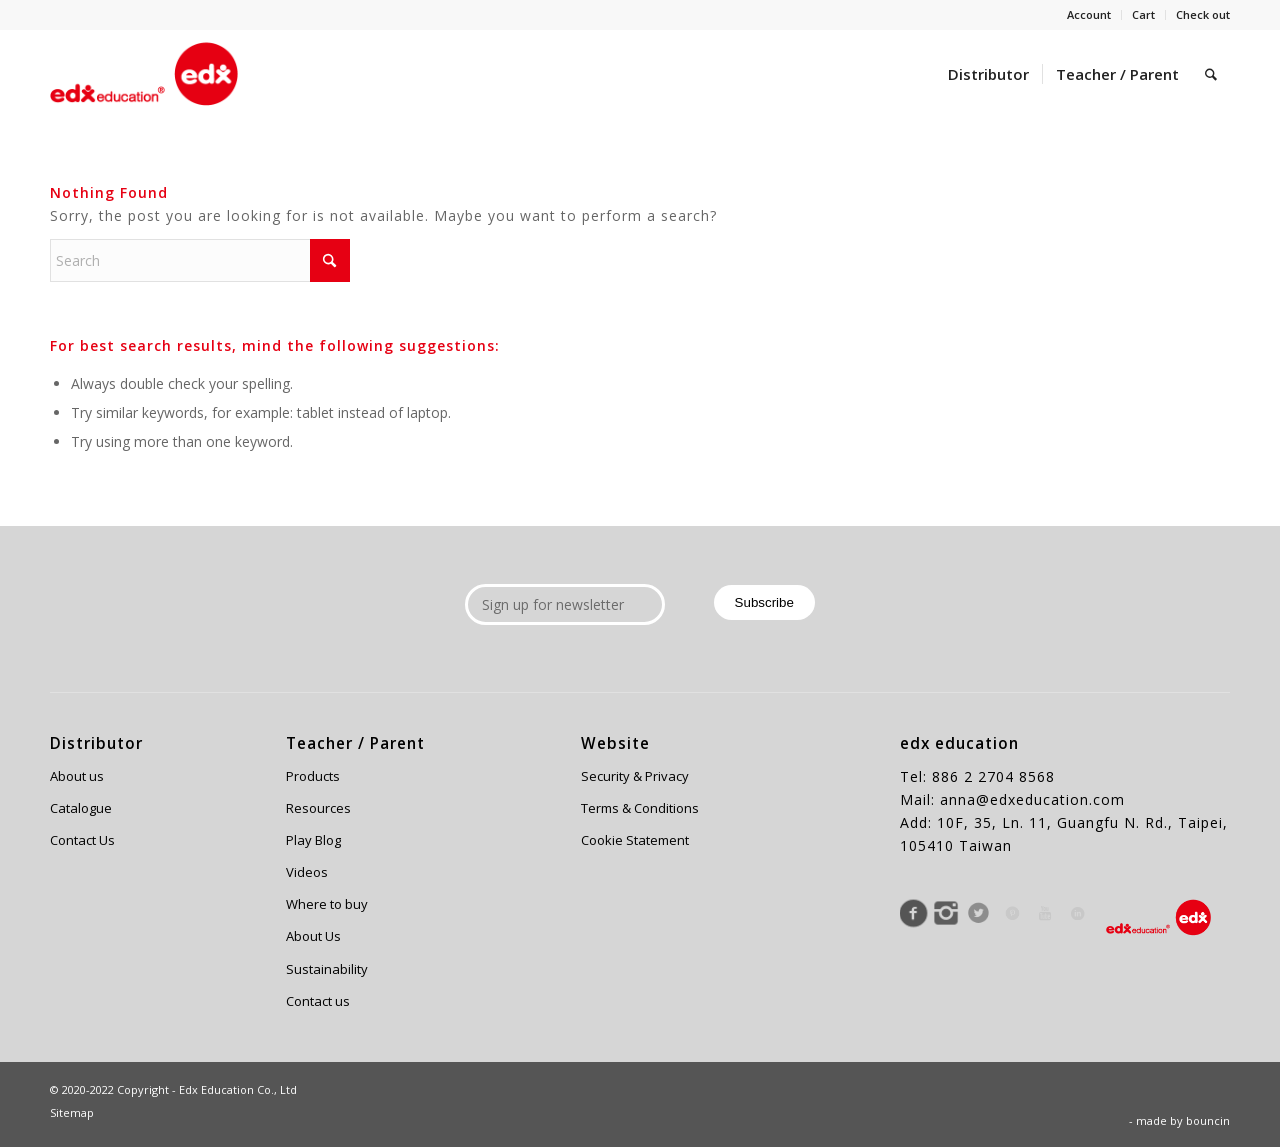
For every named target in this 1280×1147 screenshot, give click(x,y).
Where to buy (327, 904)
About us (77, 776)
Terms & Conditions (640, 808)
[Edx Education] (144, 74)
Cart (1143, 14)
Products (313, 776)
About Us (313, 936)
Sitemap (72, 1112)
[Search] (1211, 74)
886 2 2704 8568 (993, 776)
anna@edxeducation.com (1032, 799)
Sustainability (327, 969)
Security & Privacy (635, 776)
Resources (318, 808)
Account (1089, 14)
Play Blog (313, 840)
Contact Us (82, 840)
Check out (1203, 14)
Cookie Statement (635, 840)
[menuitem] (1089, 15)
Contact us (318, 1001)
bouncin (1208, 1120)
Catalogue (81, 808)
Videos (307, 872)
